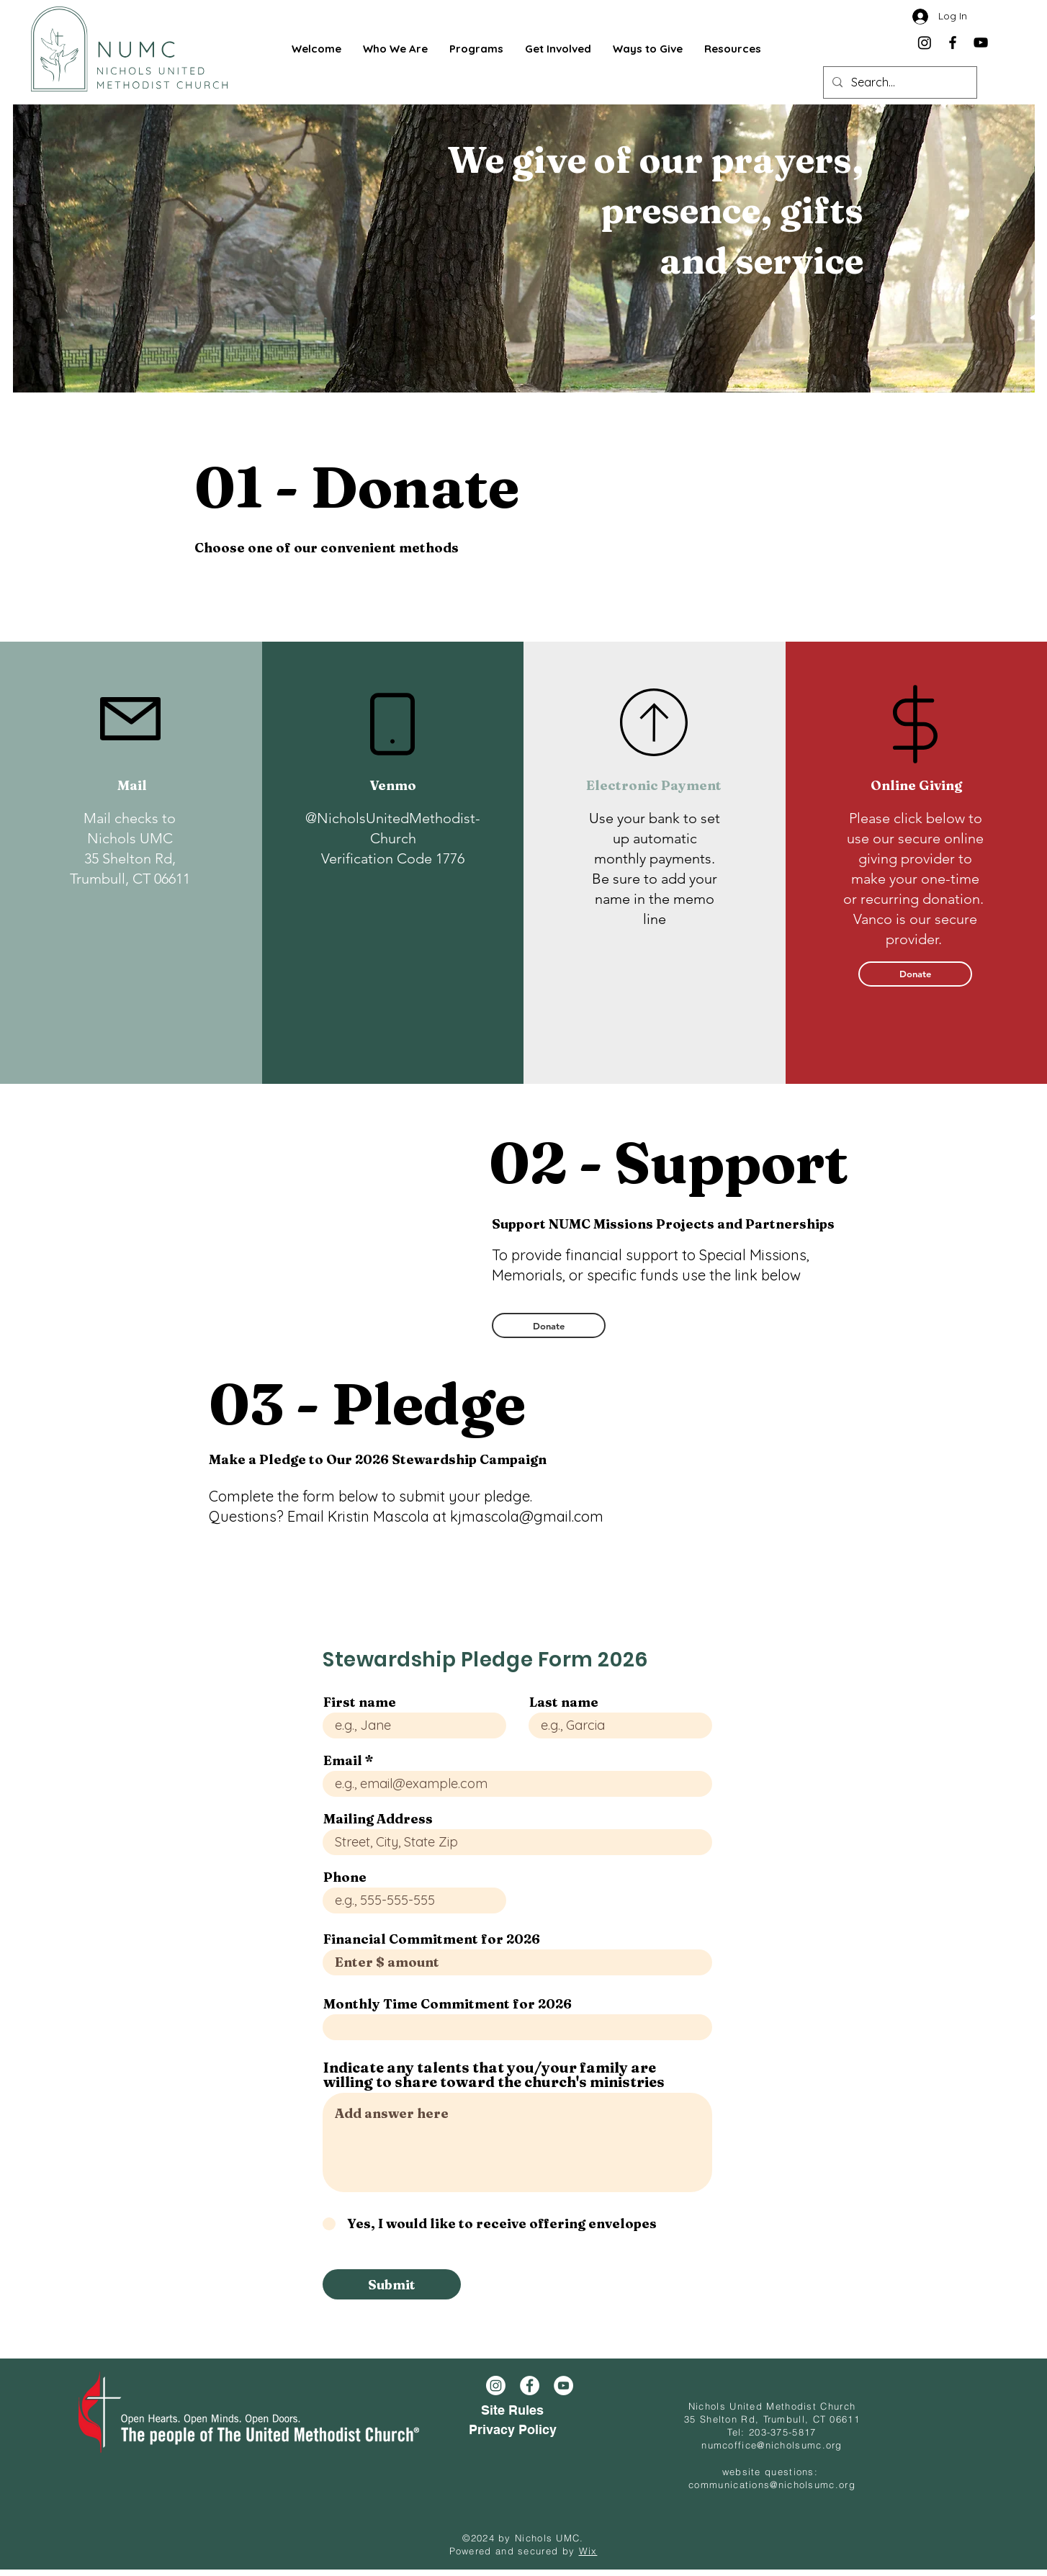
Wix (588, 2551)
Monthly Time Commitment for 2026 (447, 2004)
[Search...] (898, 82)
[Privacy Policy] (512, 2430)
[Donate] (915, 974)
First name (359, 1702)
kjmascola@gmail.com (526, 1516)
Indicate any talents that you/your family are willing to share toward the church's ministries (494, 2074)
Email (342, 1760)
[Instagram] (924, 42)
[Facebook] (952, 42)
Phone (345, 1877)
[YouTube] (980, 42)
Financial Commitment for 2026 (431, 1939)
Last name (563, 1702)
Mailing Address (378, 1819)
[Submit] (392, 2284)
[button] (395, 49)
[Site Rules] (512, 2411)
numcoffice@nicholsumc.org (771, 2445)
